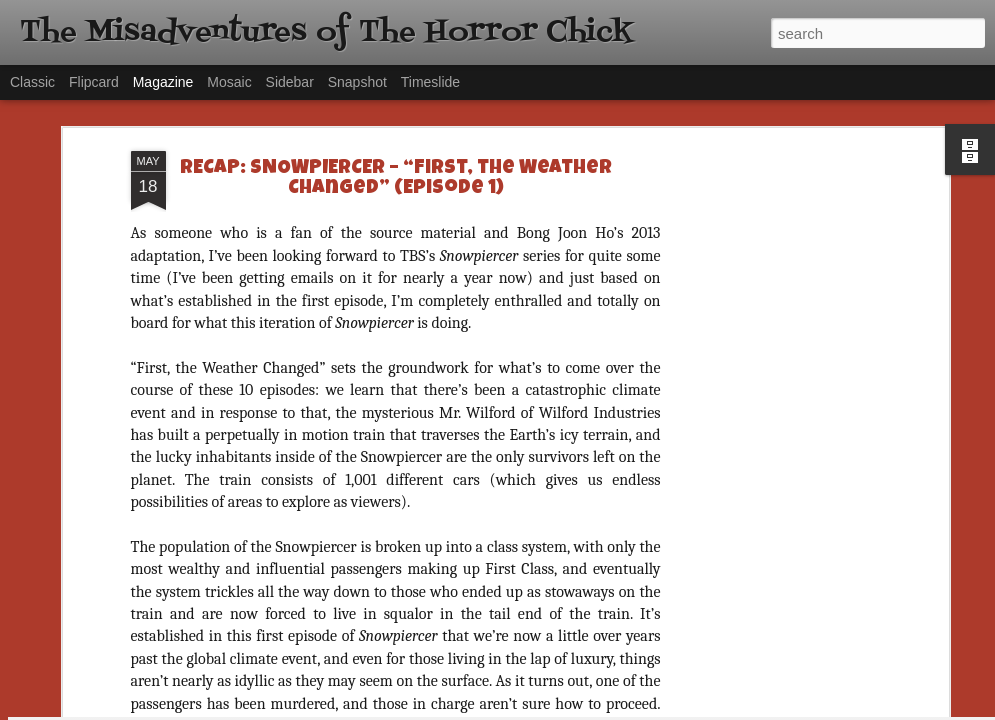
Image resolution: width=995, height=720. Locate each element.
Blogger (560, 709)
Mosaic (229, 82)
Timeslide (430, 82)
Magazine (163, 82)
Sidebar (290, 82)
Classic (32, 82)
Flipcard (94, 82)
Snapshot (357, 82)
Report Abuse (618, 709)
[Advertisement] (771, 179)
